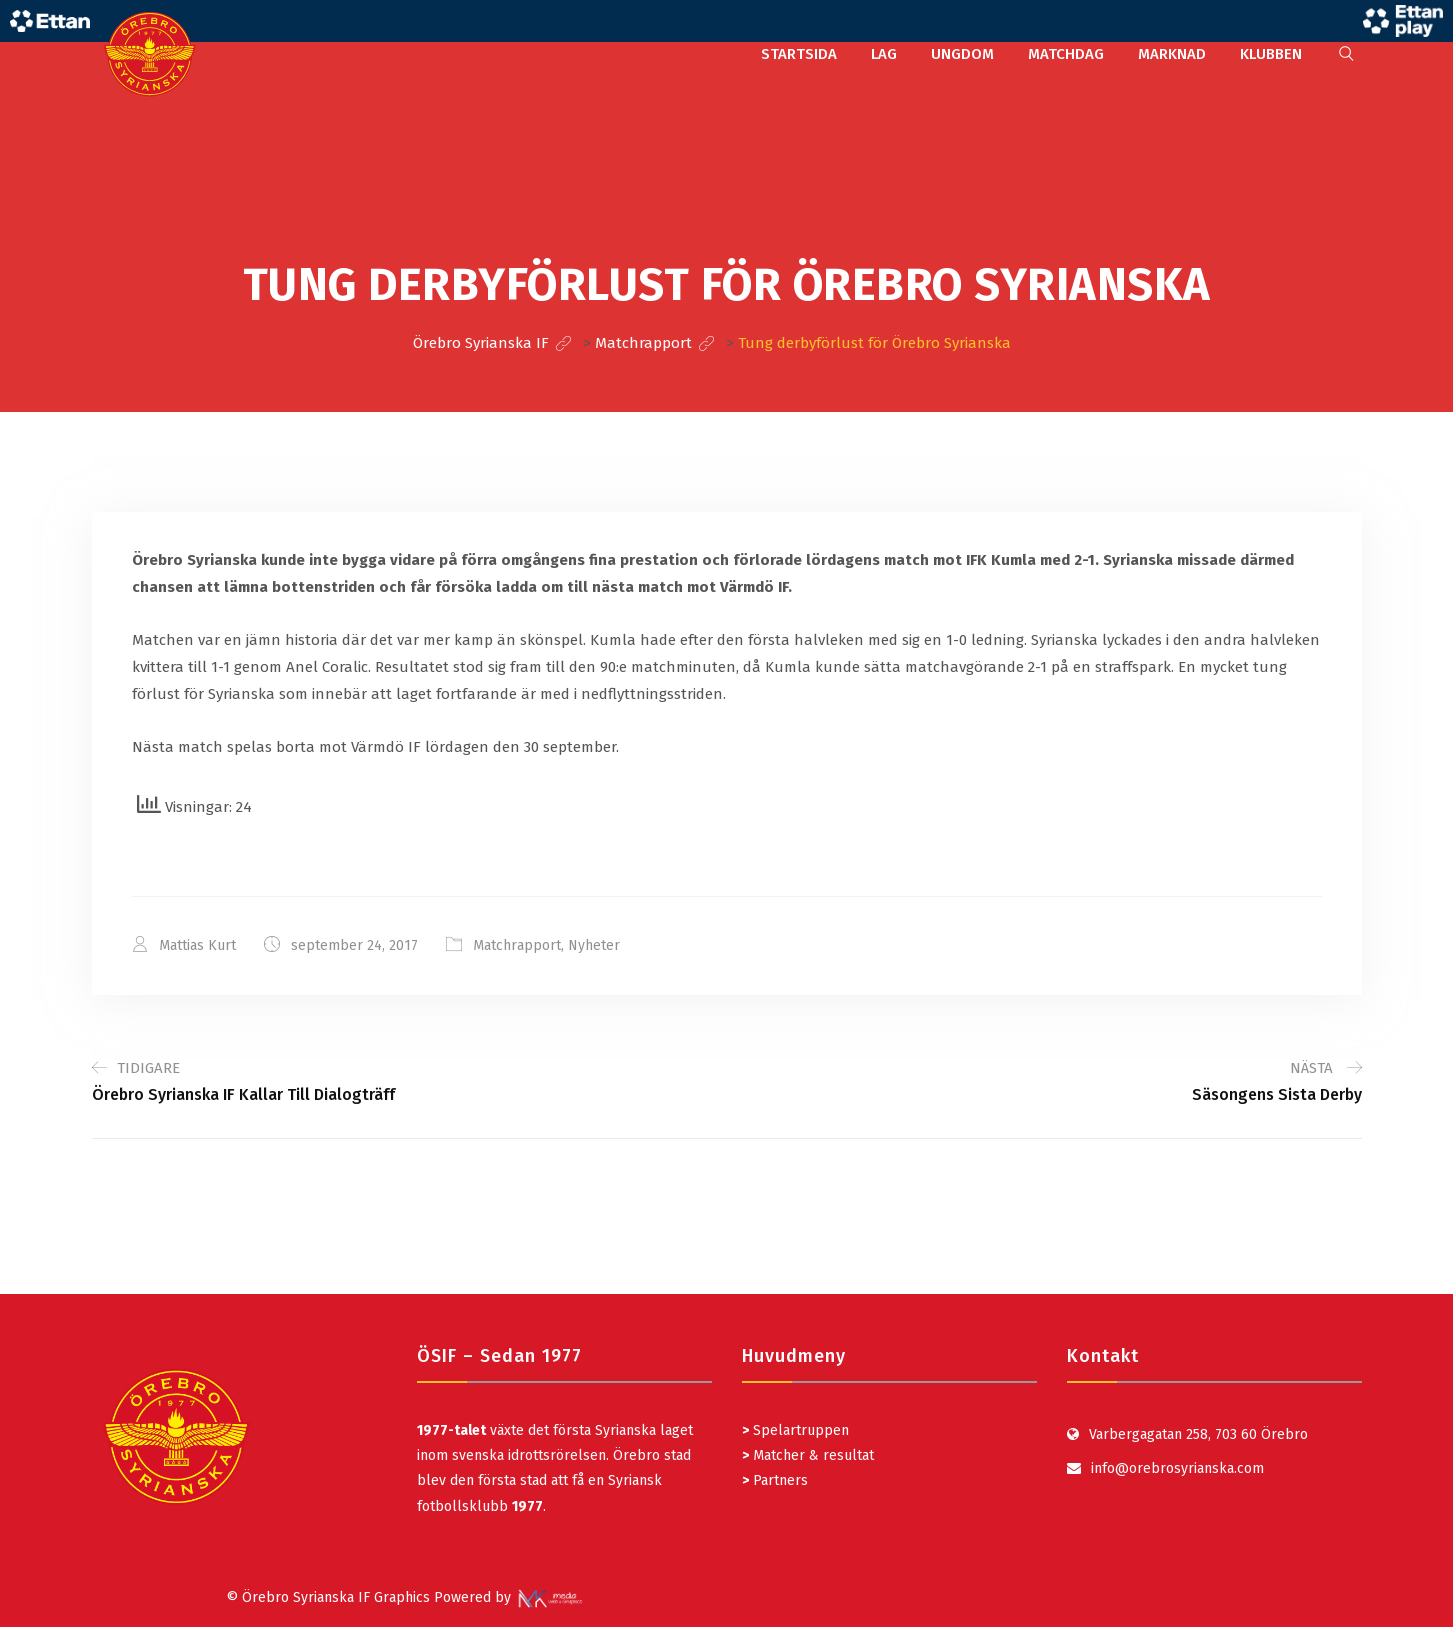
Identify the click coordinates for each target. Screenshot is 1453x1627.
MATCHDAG (1066, 54)
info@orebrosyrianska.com (1177, 1468)
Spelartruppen (799, 1430)
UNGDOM (962, 54)
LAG (884, 54)
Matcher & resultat (808, 1455)
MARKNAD (1172, 54)
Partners (775, 1480)
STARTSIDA (799, 54)
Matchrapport (517, 945)
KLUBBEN (1271, 54)
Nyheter (594, 945)
